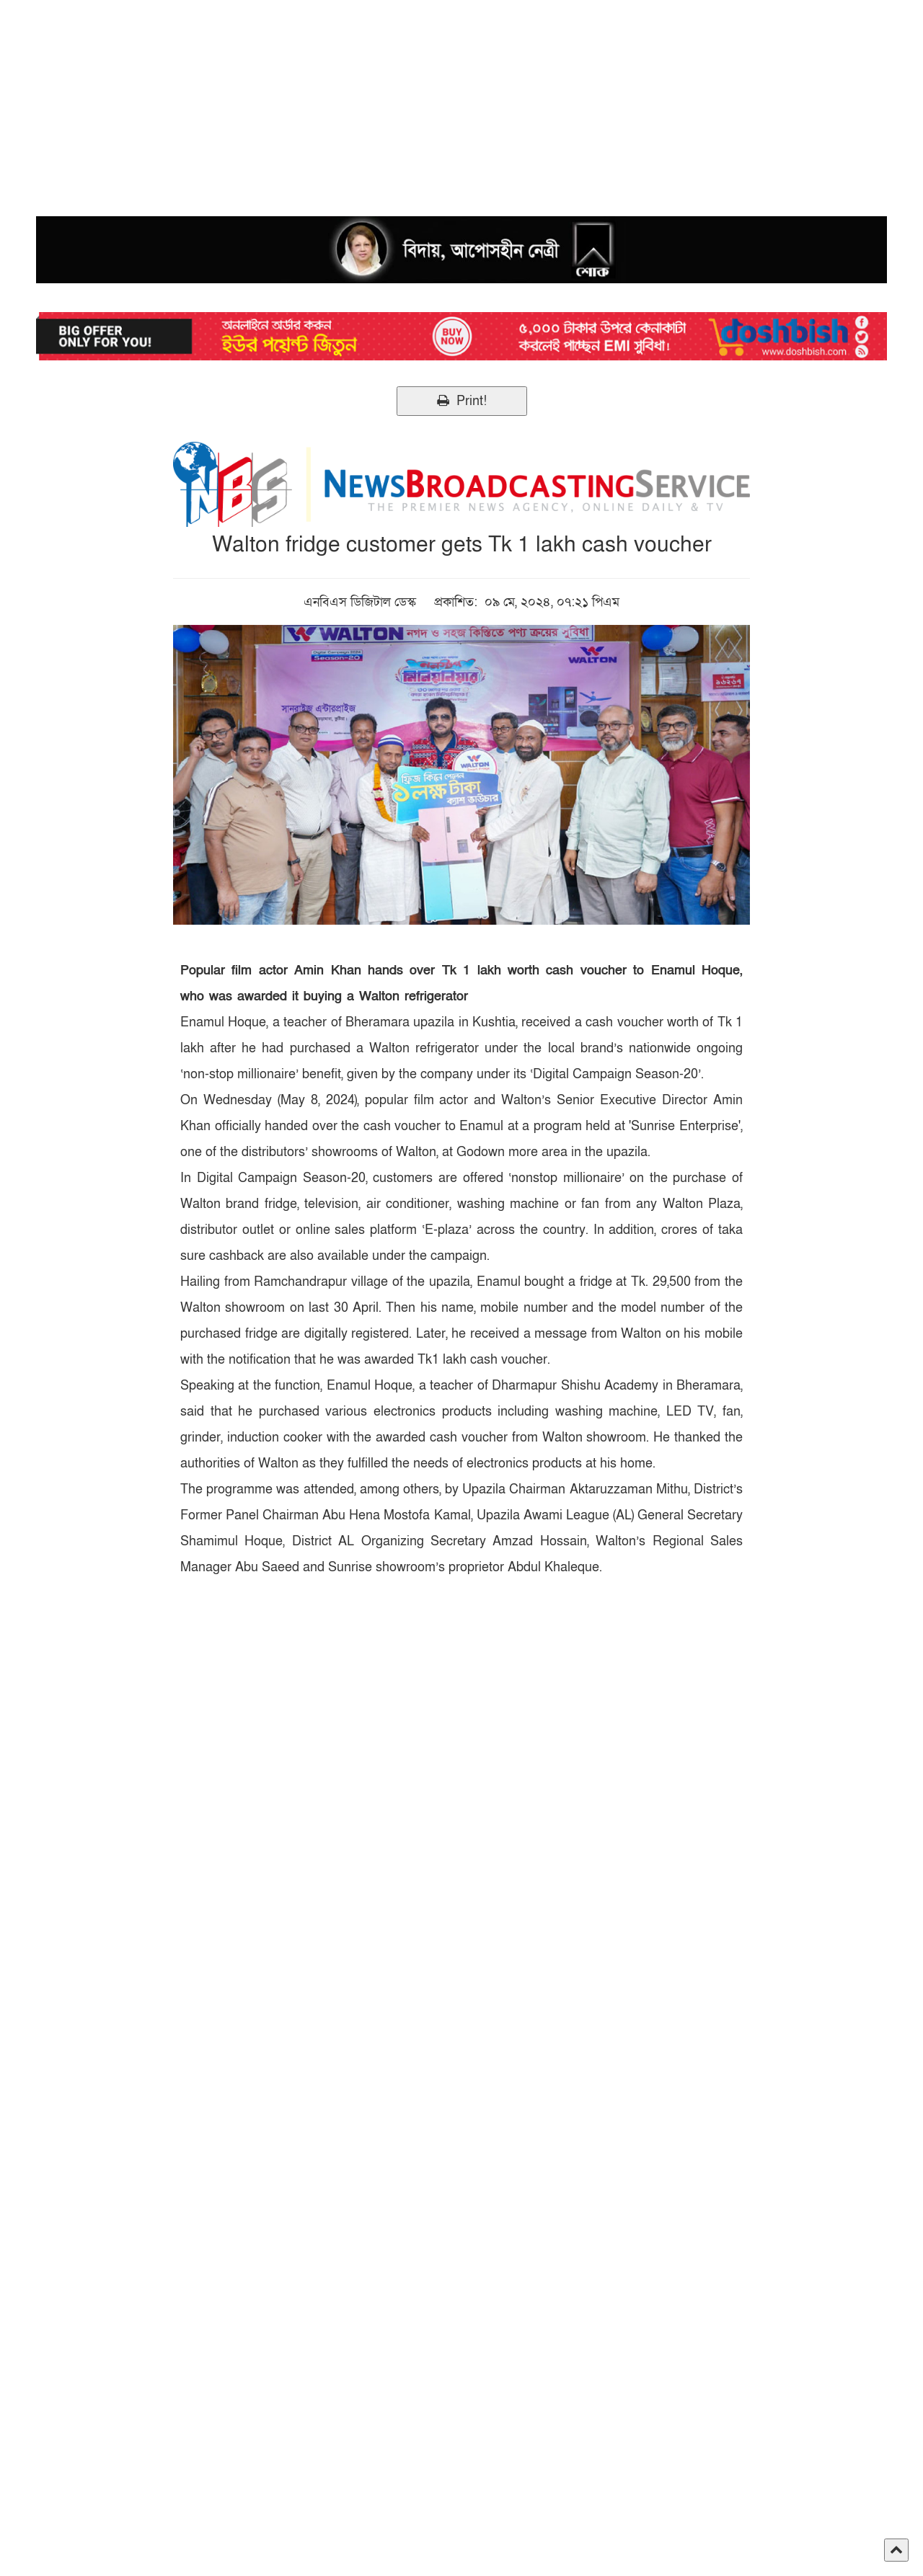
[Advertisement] (432, 101)
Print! (462, 401)
